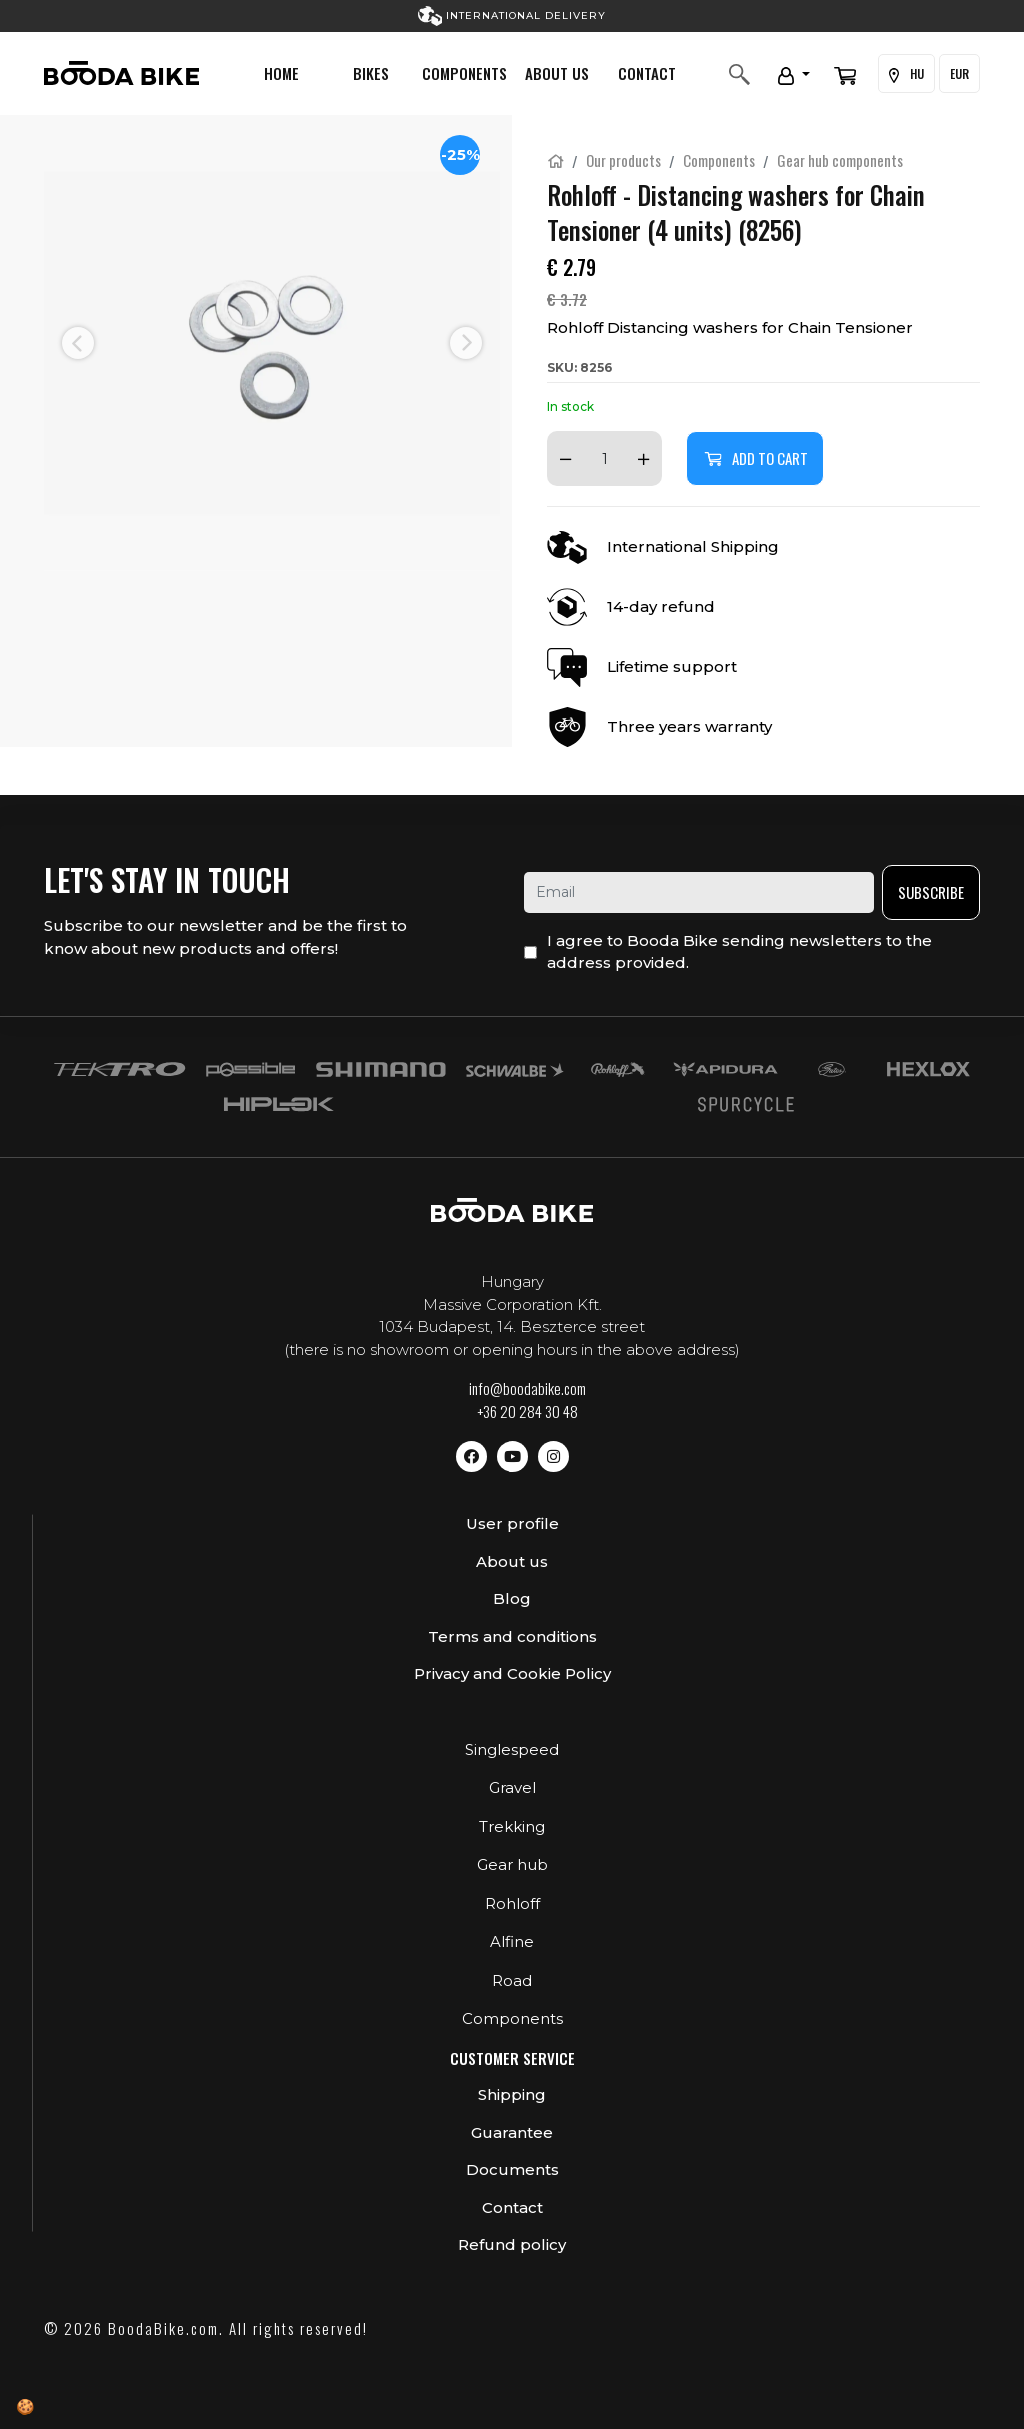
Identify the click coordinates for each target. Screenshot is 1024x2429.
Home (281, 73)
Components (464, 73)
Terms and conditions (512, 1636)
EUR (959, 73)
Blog (512, 1598)
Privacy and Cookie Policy (512, 1673)
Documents (512, 2169)
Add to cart (755, 458)
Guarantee (512, 2132)
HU (906, 74)
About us (557, 73)
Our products (623, 160)
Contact (647, 73)
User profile (512, 1523)
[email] (699, 892)
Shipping (512, 2094)
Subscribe (931, 892)
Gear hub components (840, 160)
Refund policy (512, 2244)
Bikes (371, 73)
